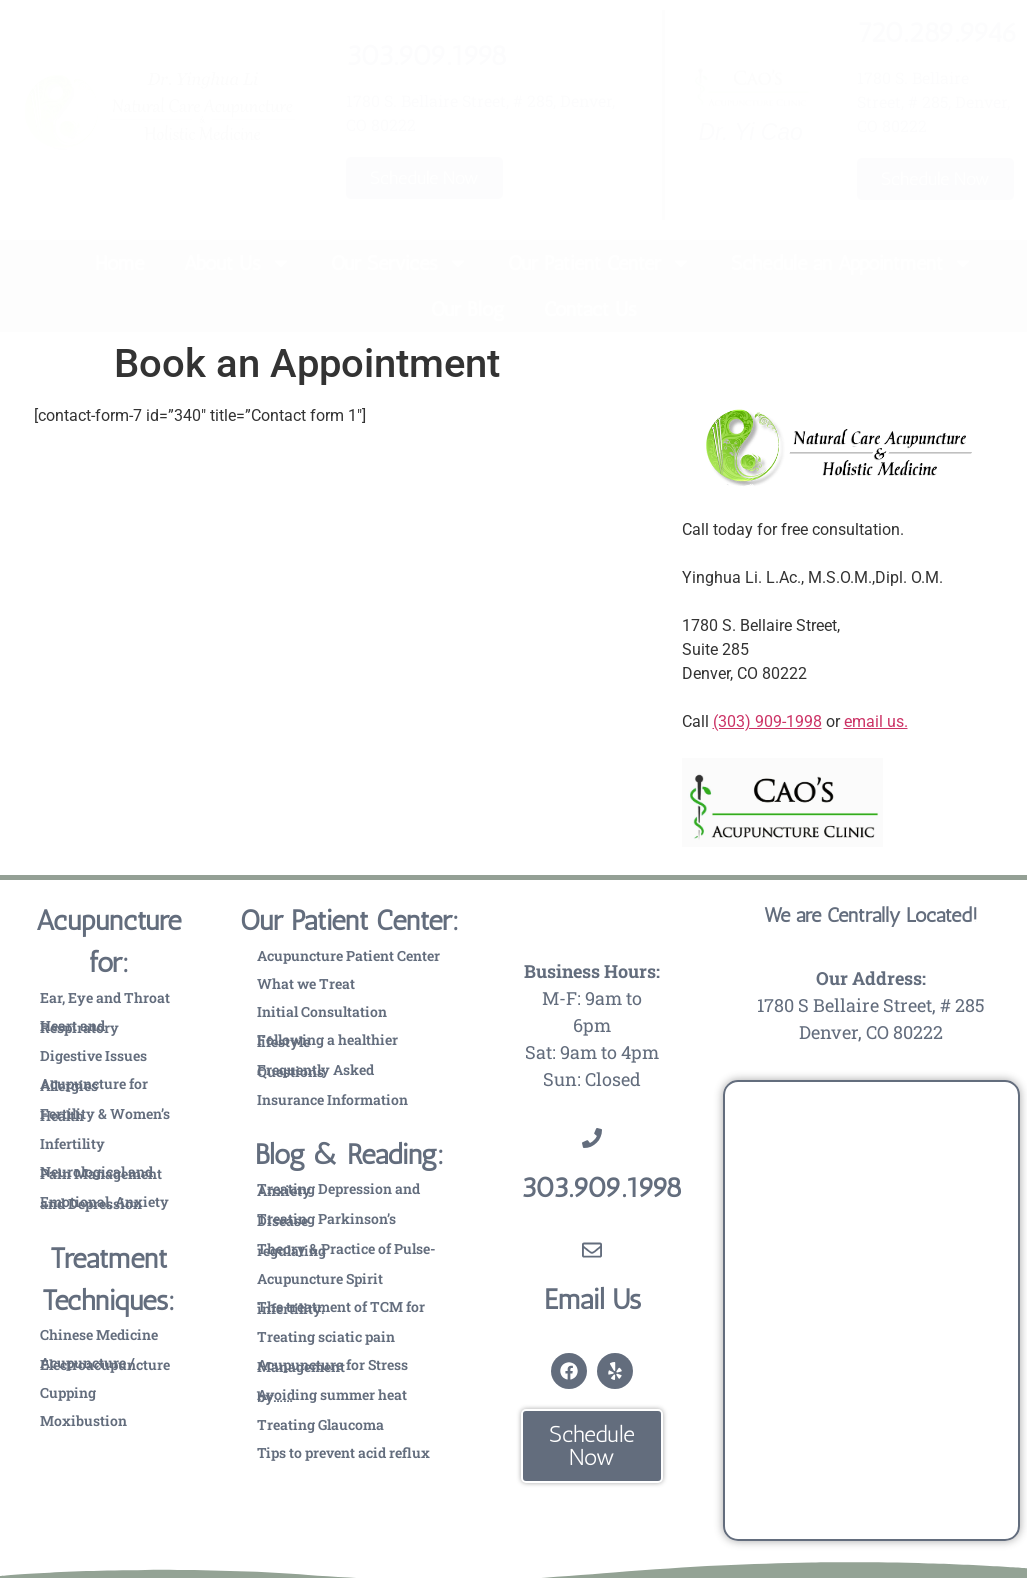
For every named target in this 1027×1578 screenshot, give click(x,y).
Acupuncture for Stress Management (332, 1365)
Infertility (72, 1143)
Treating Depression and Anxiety (338, 1189)
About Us (237, 263)
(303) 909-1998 (767, 721)
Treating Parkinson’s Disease (326, 1219)
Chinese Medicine (99, 1334)
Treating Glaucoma (320, 1424)
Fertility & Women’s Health (105, 1114)
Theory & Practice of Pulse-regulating (346, 1249)
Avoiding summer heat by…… (332, 1395)
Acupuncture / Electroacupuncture (105, 1363)
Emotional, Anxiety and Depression (104, 1202)
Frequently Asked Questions (315, 1070)
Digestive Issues (93, 1055)
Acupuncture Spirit (320, 1278)
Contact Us (590, 309)
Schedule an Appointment (852, 263)
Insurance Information (332, 1099)
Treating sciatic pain (326, 1336)
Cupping (68, 1392)
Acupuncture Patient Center (348, 955)
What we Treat (306, 983)
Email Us (592, 1299)
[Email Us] (592, 1250)
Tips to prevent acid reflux (343, 1452)
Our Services (399, 263)
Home (119, 263)
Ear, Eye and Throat (105, 997)
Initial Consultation (322, 1011)
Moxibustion (83, 1420)
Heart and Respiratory (79, 1026)
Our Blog (467, 309)
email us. (876, 721)
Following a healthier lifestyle (327, 1040)
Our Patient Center (599, 263)
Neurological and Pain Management (101, 1172)
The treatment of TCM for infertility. (341, 1307)
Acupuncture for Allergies (94, 1084)
